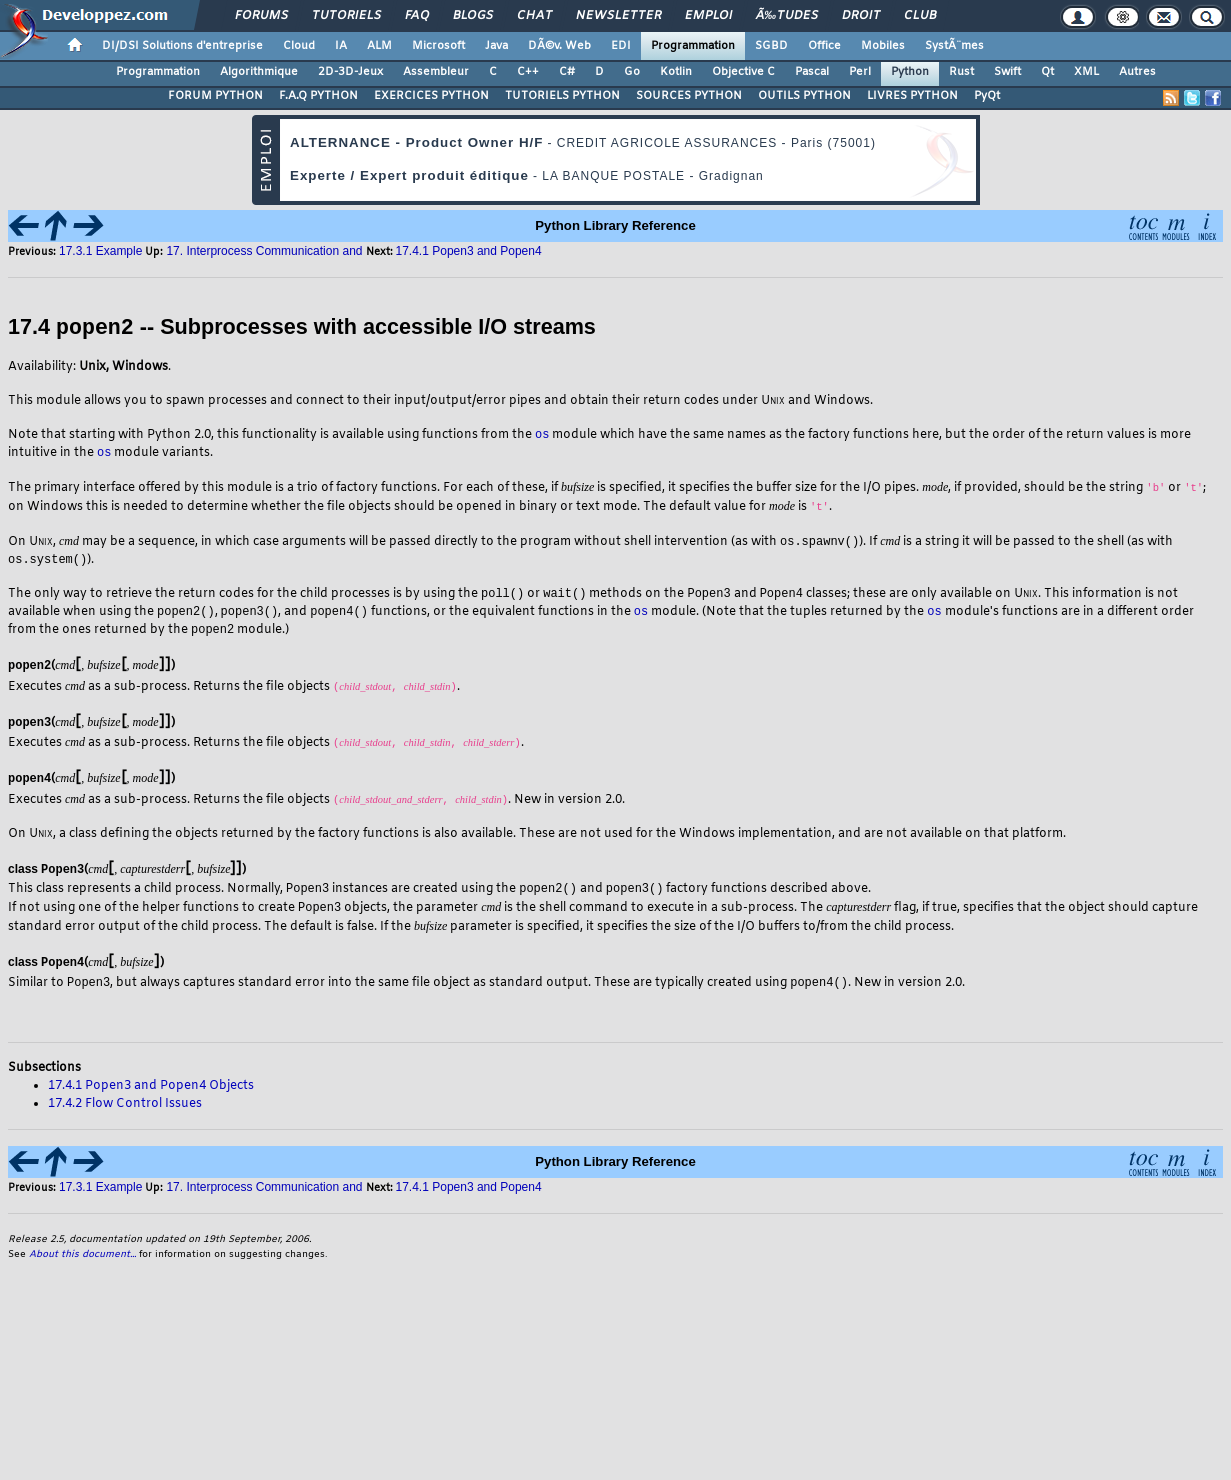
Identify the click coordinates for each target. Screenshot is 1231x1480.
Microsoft (438, 46)
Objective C (743, 72)
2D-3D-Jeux (350, 72)
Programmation (693, 46)
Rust (961, 72)
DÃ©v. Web (559, 46)
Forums (261, 16)
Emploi (708, 16)
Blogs (473, 16)
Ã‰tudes (787, 16)
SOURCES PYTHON (689, 96)
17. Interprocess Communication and (264, 251)
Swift (1007, 72)
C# (567, 72)
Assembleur (436, 72)
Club (920, 16)
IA (341, 46)
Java (496, 46)
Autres (1137, 72)
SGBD (771, 46)
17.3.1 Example (100, 251)
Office (824, 46)
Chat (534, 16)
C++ (528, 72)
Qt (1047, 72)
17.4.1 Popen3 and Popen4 (469, 251)
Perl (860, 72)
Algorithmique (259, 72)
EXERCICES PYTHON (431, 96)
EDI (621, 46)
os (542, 433)
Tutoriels (346, 16)
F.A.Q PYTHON (318, 96)
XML (1086, 72)
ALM (379, 46)
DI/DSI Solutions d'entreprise (182, 46)
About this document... (82, 1261)
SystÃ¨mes (954, 46)
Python (910, 72)
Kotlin (676, 72)
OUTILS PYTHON (804, 96)
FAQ (417, 16)
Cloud (299, 46)
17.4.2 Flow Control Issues (125, 1111)
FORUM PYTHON (215, 96)
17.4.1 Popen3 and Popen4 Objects (151, 1093)
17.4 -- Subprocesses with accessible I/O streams (302, 327)
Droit (861, 16)
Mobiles (883, 46)
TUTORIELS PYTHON (562, 96)
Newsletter (618, 16)
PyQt (987, 96)
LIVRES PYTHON (912, 96)
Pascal (812, 72)
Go (632, 72)
